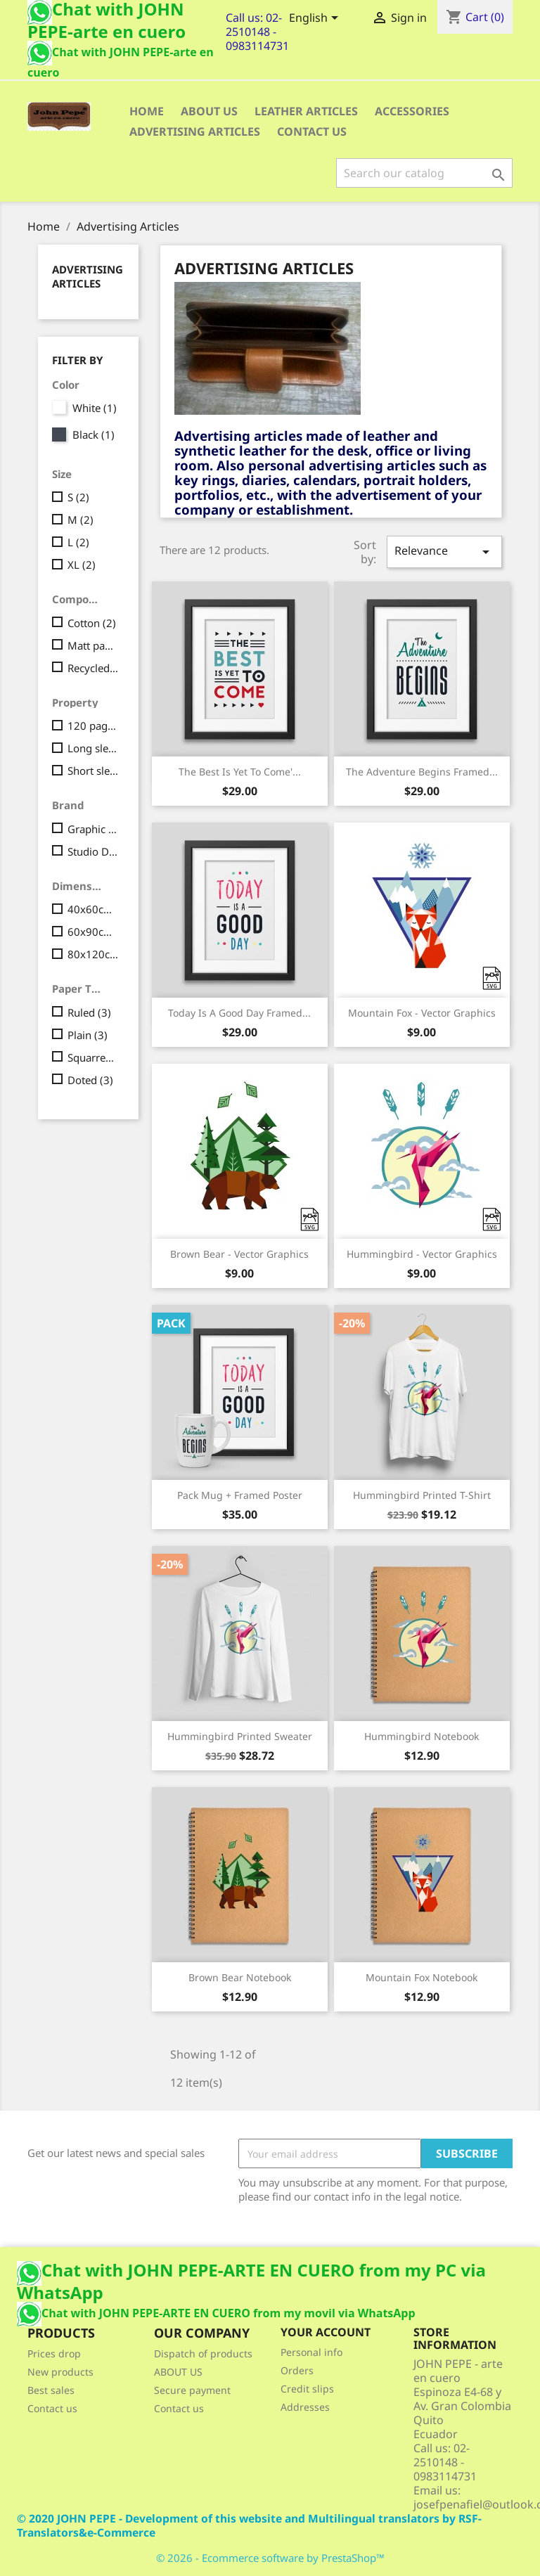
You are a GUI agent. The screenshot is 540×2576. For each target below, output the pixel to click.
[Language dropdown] (316, 19)
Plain (88, 1035)
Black (93, 434)
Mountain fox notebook (421, 1977)
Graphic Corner (93, 829)
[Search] (424, 173)
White (94, 408)
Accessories (412, 111)
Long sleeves (93, 748)
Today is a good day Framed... (239, 1012)
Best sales (51, 2390)
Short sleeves (93, 771)
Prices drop (54, 2353)
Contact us (52, 2408)
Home (146, 111)
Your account (326, 2332)
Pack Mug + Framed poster (239, 1495)
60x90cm (93, 932)
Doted (90, 1080)
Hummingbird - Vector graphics (422, 1254)
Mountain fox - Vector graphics (422, 1012)
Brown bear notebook (239, 1977)
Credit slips (307, 2388)
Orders (297, 2370)
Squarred (93, 1057)
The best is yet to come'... (240, 771)
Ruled (89, 1012)
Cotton (92, 623)
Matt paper (93, 645)
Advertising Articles (194, 131)
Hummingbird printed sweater (239, 1736)
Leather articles (306, 111)
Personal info (311, 2352)
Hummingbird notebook (421, 1736)
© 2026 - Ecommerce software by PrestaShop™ (270, 2558)
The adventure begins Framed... (422, 771)
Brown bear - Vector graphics (239, 1254)
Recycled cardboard (93, 668)
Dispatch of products (203, 2353)
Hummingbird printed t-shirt (422, 1495)
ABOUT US (209, 111)
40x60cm (93, 909)
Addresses (305, 2407)
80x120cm (93, 954)
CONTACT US (312, 131)
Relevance (444, 551)
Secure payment (192, 2390)
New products (60, 2371)
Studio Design (93, 851)
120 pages (93, 726)
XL (82, 565)
